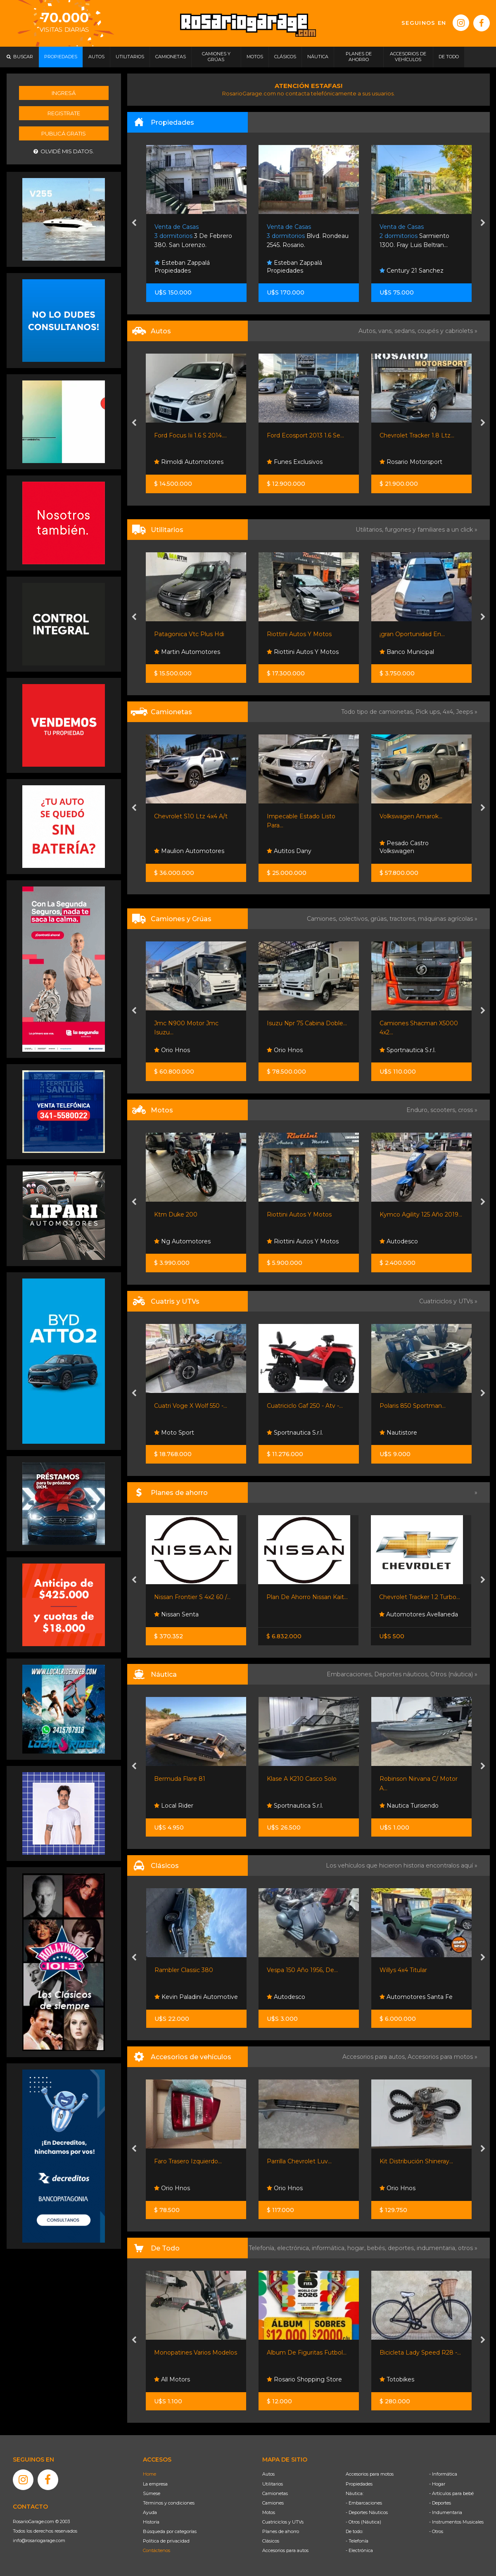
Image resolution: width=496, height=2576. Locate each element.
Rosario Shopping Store (304, 2379)
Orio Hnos (172, 1050)
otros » (467, 2248)
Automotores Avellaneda (418, 1614)
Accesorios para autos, (375, 2056)
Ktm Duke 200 (175, 1214)
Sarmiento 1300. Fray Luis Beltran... (414, 236)
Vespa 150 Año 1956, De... (302, 1970)
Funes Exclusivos (295, 462)
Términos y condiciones (169, 2503)
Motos (268, 2512)
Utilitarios (272, 2484)
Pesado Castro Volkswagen (404, 847)
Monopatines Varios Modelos (195, 2352)
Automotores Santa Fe (416, 1997)
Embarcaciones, (350, 1674)
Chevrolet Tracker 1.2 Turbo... (419, 1597)
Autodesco (399, 1241)
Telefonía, (263, 2248)
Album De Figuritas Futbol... (306, 2352)
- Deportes (440, 2503)
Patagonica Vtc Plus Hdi (189, 634)
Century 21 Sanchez (412, 270)
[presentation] (134, 223)
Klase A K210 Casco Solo (302, 1778)
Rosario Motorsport (411, 462)
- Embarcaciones (364, 2503)
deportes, (402, 2248)
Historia (151, 2522)
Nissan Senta (176, 1614)
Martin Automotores (187, 652)
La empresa (155, 2484)
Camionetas (275, 2493)
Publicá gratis (63, 133)
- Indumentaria (445, 2512)
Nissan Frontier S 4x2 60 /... (192, 1597)
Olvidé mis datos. (63, 151)
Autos (268, 2474)
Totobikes (397, 2379)
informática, (329, 2248)
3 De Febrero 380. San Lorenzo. (193, 236)
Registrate (63, 113)
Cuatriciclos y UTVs (283, 2522)
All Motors (172, 2379)
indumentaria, (437, 2248)
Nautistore (398, 1432)
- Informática (443, 2474)
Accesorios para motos (440, 2056)
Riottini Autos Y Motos (299, 634)
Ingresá (64, 93)
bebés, (377, 2248)
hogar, (357, 2248)
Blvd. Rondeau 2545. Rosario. (308, 236)
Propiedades (359, 2484)
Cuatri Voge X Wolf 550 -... (190, 1405)
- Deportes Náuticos (367, 2512)
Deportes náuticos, (402, 1674)
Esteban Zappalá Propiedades (182, 267)
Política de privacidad (166, 2541)
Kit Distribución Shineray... (416, 2161)
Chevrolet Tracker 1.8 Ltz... (417, 435)
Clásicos (270, 2541)
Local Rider (173, 1805)
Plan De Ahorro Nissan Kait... (307, 1597)
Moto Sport (174, 1432)
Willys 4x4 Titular (403, 1970)
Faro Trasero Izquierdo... (188, 2161)
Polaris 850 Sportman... (413, 1405)
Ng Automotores (182, 1241)
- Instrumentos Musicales (456, 2522)
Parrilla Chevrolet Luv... (299, 2161)
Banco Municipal (407, 652)
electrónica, (294, 2248)
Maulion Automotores (189, 851)
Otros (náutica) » (453, 1674)
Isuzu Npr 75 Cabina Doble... (307, 1023)
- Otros (436, 2531)
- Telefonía (357, 2541)
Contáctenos (156, 2550)
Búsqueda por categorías (170, 2531)
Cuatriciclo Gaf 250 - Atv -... (305, 1405)
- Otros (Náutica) (363, 2522)
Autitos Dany (289, 851)
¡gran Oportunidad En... (412, 634)
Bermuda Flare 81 (179, 1778)
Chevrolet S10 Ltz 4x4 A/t (191, 816)
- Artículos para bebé (451, 2493)
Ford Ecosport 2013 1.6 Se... (305, 435)
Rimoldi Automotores (188, 462)
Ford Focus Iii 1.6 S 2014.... (190, 435)
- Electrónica (359, 2550)
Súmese (151, 2493)
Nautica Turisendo (409, 1805)
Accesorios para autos (285, 2550)
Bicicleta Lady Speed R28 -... (420, 2352)
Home (149, 2474)
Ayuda (150, 2512)
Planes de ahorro (280, 2531)
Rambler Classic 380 (183, 1970)
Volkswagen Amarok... (411, 816)
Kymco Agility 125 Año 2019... (421, 1214)
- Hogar (437, 2484)
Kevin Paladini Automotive (196, 1997)
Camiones (273, 2503)
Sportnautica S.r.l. (408, 1050)
